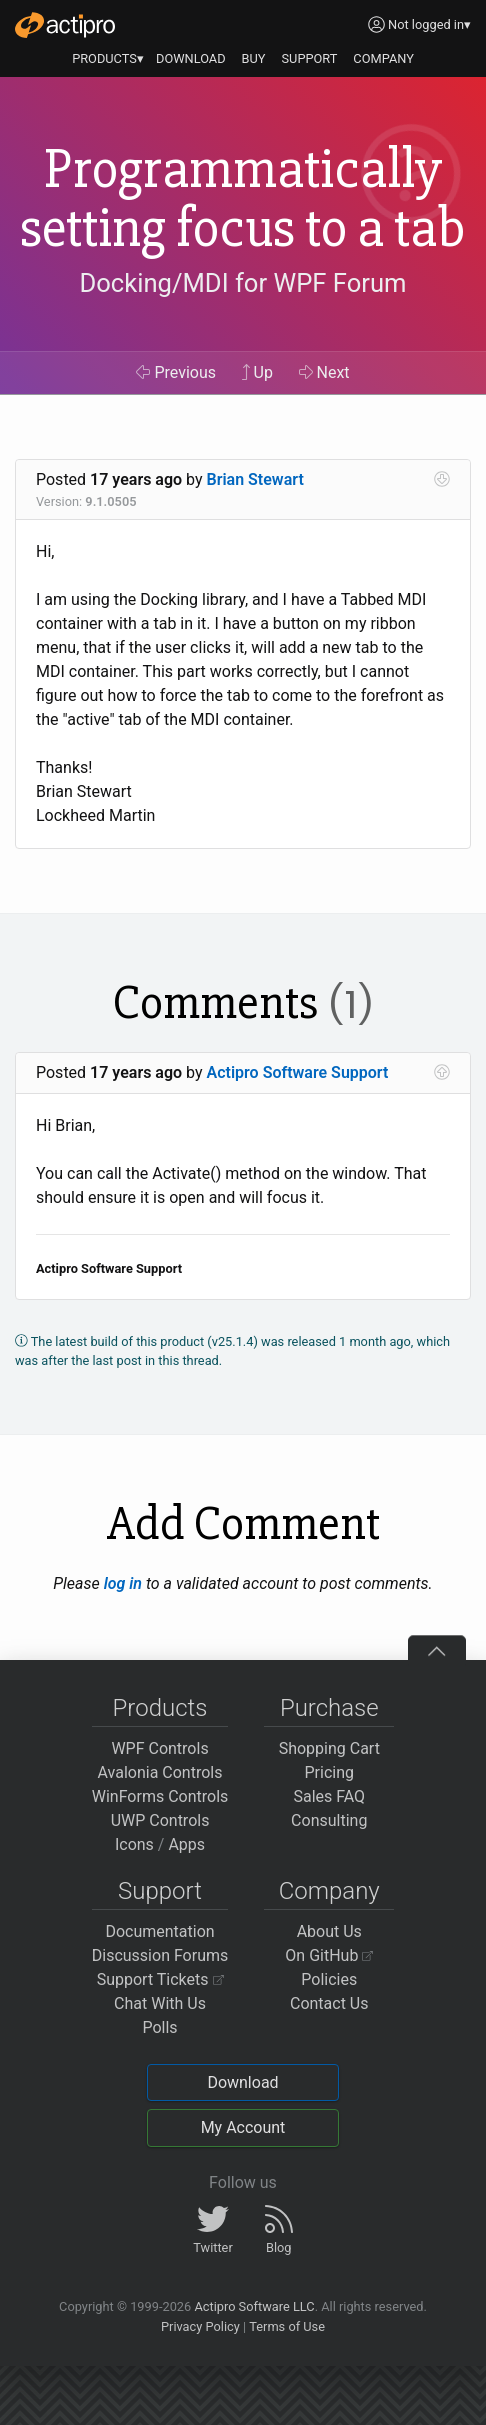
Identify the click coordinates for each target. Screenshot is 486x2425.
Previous (176, 372)
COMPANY (383, 58)
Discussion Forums (160, 1955)
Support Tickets (160, 1979)
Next (324, 372)
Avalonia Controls (160, 1772)
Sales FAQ (329, 1796)
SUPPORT (310, 58)
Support (160, 1891)
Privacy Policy (200, 2326)
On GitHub (329, 1955)
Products (160, 1708)
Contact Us (329, 2003)
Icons (134, 1844)
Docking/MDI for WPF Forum (242, 283)
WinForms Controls (160, 1796)
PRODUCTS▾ (108, 58)
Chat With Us (160, 2003)
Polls (159, 2027)
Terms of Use (287, 2326)
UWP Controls (160, 1820)
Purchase (329, 1708)
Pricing (330, 1772)
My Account (243, 2127)
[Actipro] (65, 25)
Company (329, 1891)
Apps (186, 1844)
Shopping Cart (329, 1748)
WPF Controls (159, 1748)
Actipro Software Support (298, 1072)
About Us (329, 1931)
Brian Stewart (255, 479)
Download (242, 2082)
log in (123, 1583)
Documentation (159, 1931)
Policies (329, 1979)
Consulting (329, 1820)
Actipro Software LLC (254, 2306)
